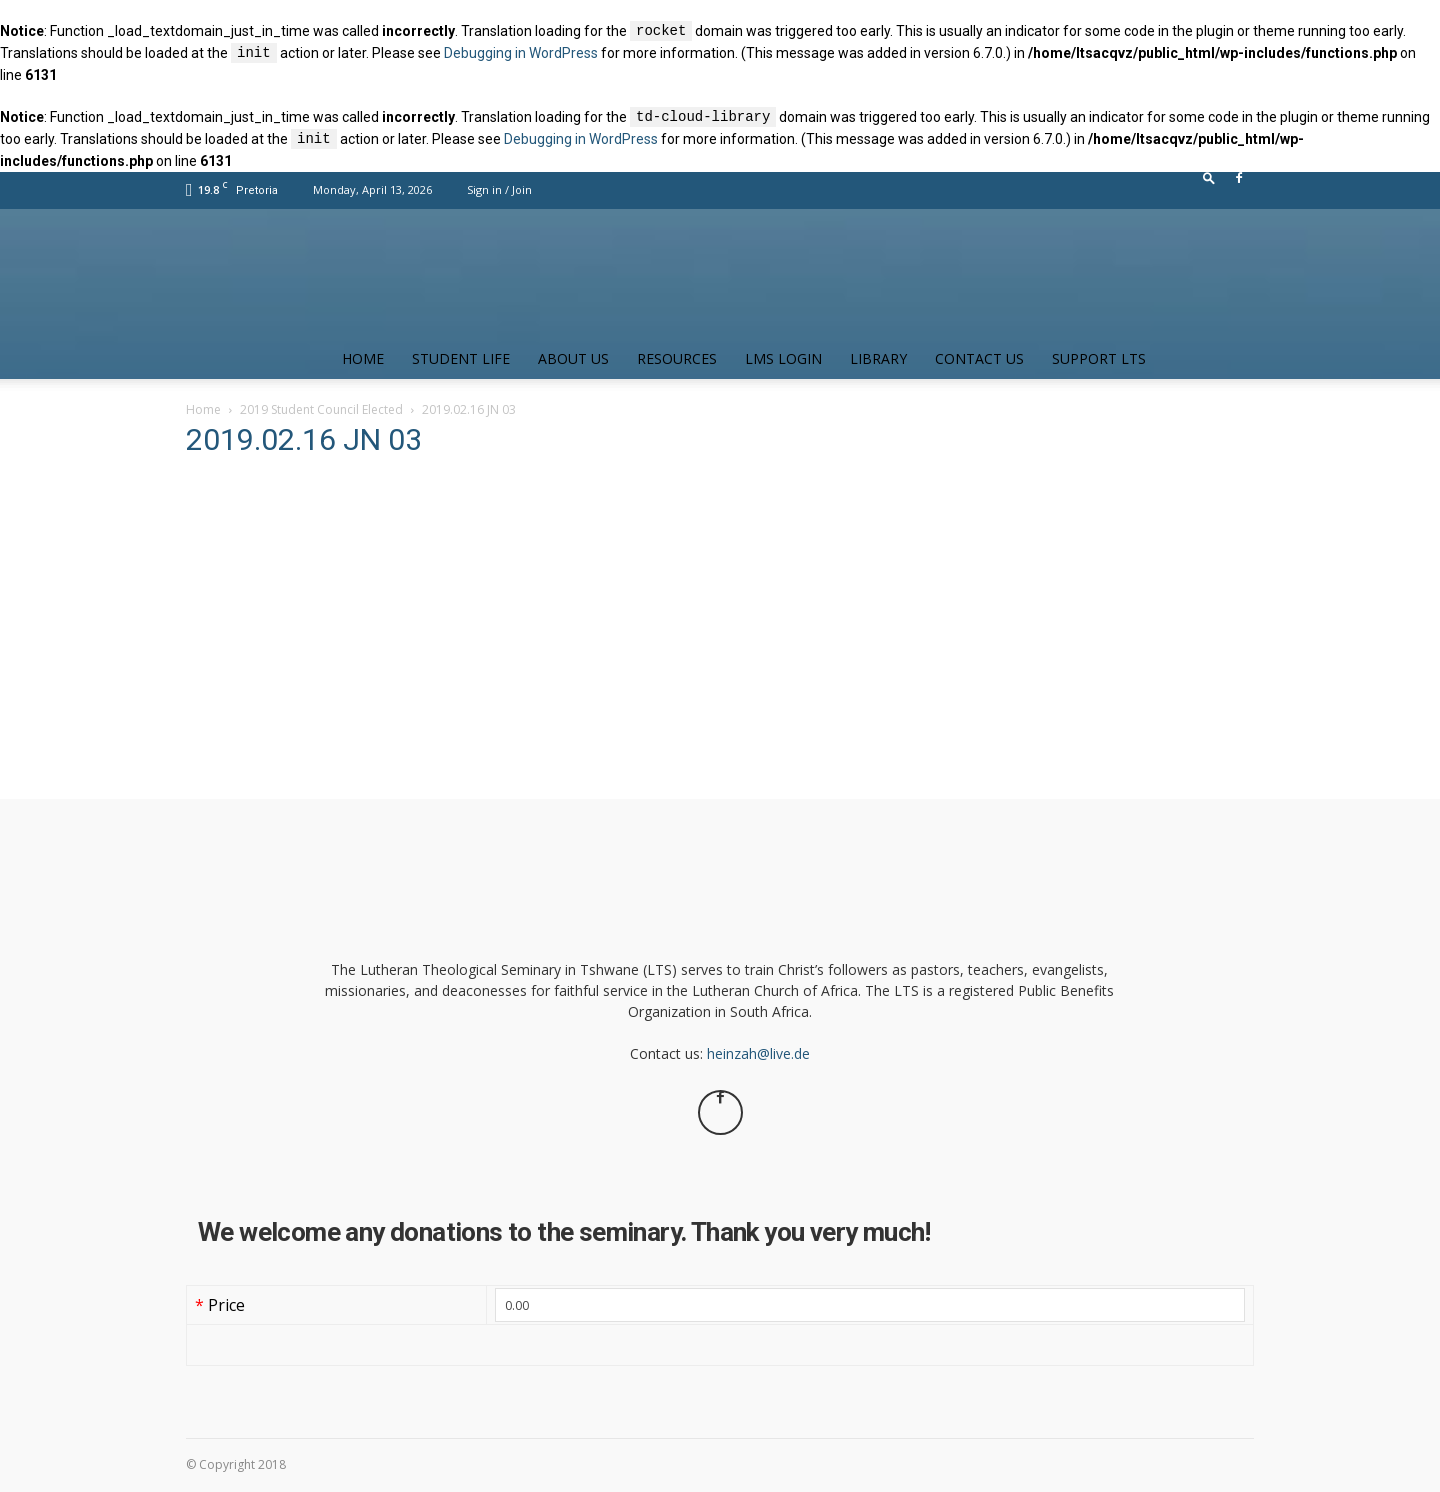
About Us (573, 358)
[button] (1209, 182)
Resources (677, 358)
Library (878, 358)
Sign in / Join (499, 189)
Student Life (461, 358)
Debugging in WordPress (521, 54)
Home (363, 358)
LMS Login (783, 358)
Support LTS (1099, 358)
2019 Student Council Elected (321, 409)
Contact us (979, 358)
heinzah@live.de (758, 1053)
